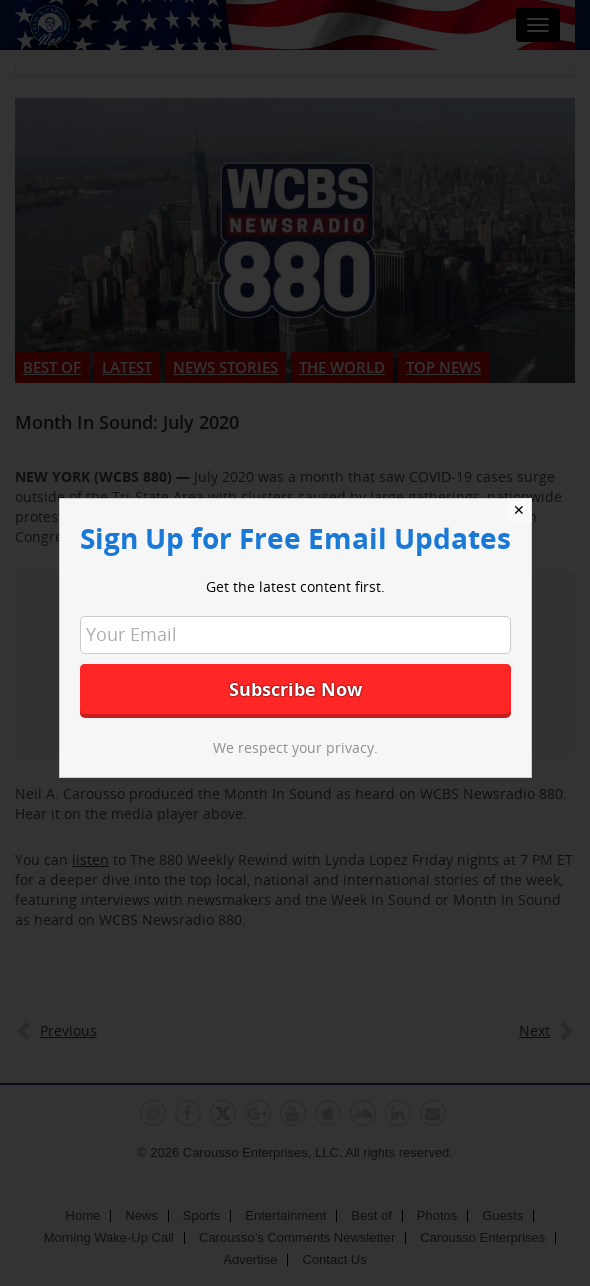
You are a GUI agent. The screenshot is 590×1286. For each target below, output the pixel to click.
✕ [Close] (519, 510)
